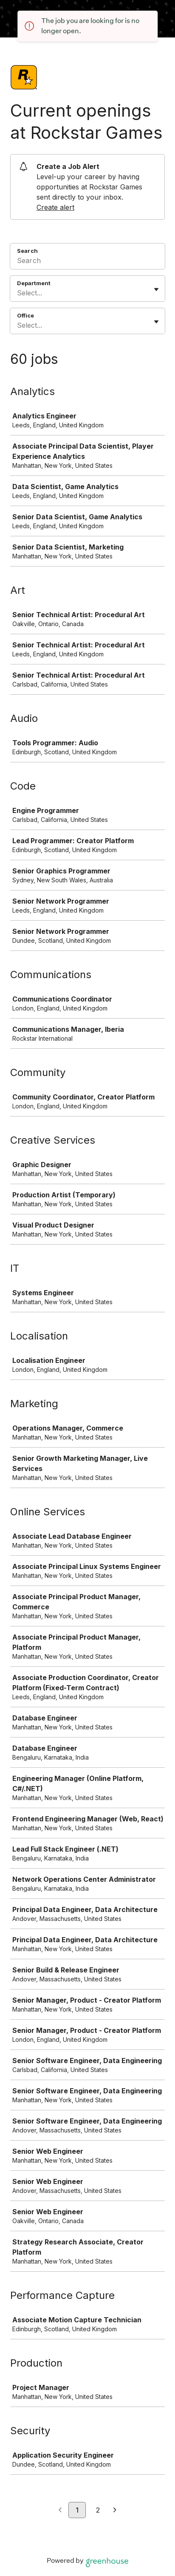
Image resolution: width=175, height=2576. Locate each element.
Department (34, 283)
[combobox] (18, 293)
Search (27, 250)
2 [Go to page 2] (98, 2510)
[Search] (87, 262)
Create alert (55, 207)
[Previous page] (60, 2510)
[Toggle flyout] (156, 289)
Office (25, 315)
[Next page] (114, 2510)
